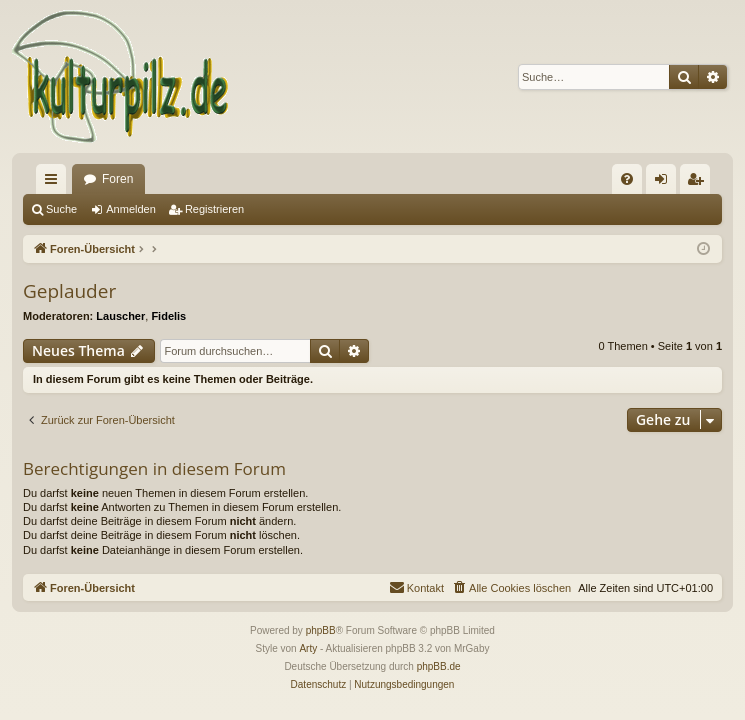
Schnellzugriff (55, 183)
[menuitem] (627, 179)
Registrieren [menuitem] (699, 183)
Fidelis (168, 316)
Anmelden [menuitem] (665, 183)
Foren (117, 179)
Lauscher (120, 316)
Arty (308, 648)
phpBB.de (439, 666)
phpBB (321, 630)
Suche (61, 209)
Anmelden (131, 209)
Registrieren (214, 209)
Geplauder (69, 291)
